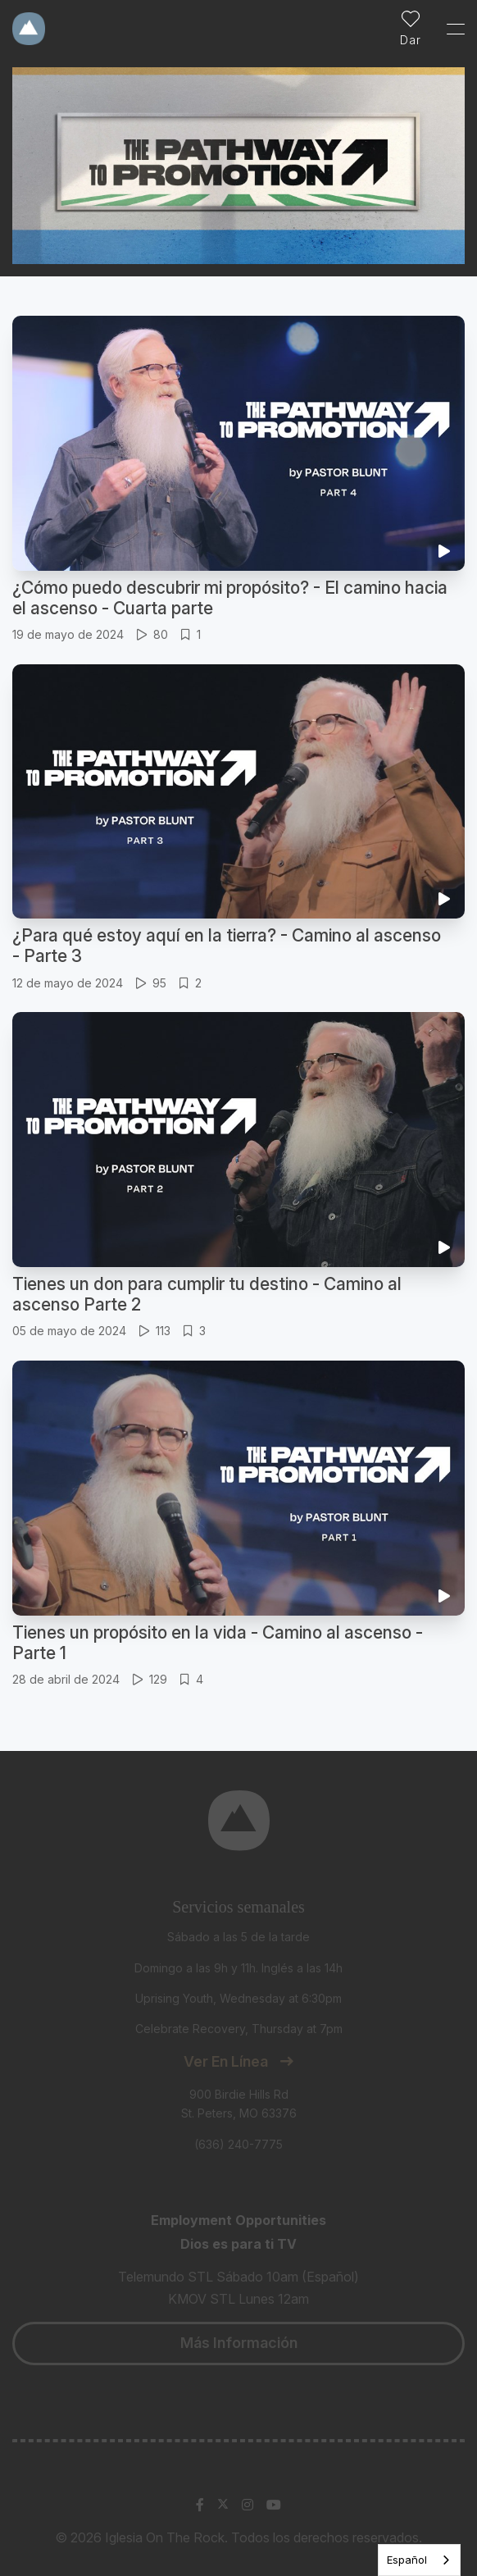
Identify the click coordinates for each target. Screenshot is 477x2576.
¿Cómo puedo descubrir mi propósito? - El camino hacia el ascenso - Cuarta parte (229, 597)
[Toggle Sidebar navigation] (448, 28)
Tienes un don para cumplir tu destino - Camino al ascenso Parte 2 (207, 1294)
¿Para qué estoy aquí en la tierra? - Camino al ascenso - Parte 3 (226, 945)
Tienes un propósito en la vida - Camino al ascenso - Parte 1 (217, 1642)
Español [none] (407, 2559)
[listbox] (419, 2560)
